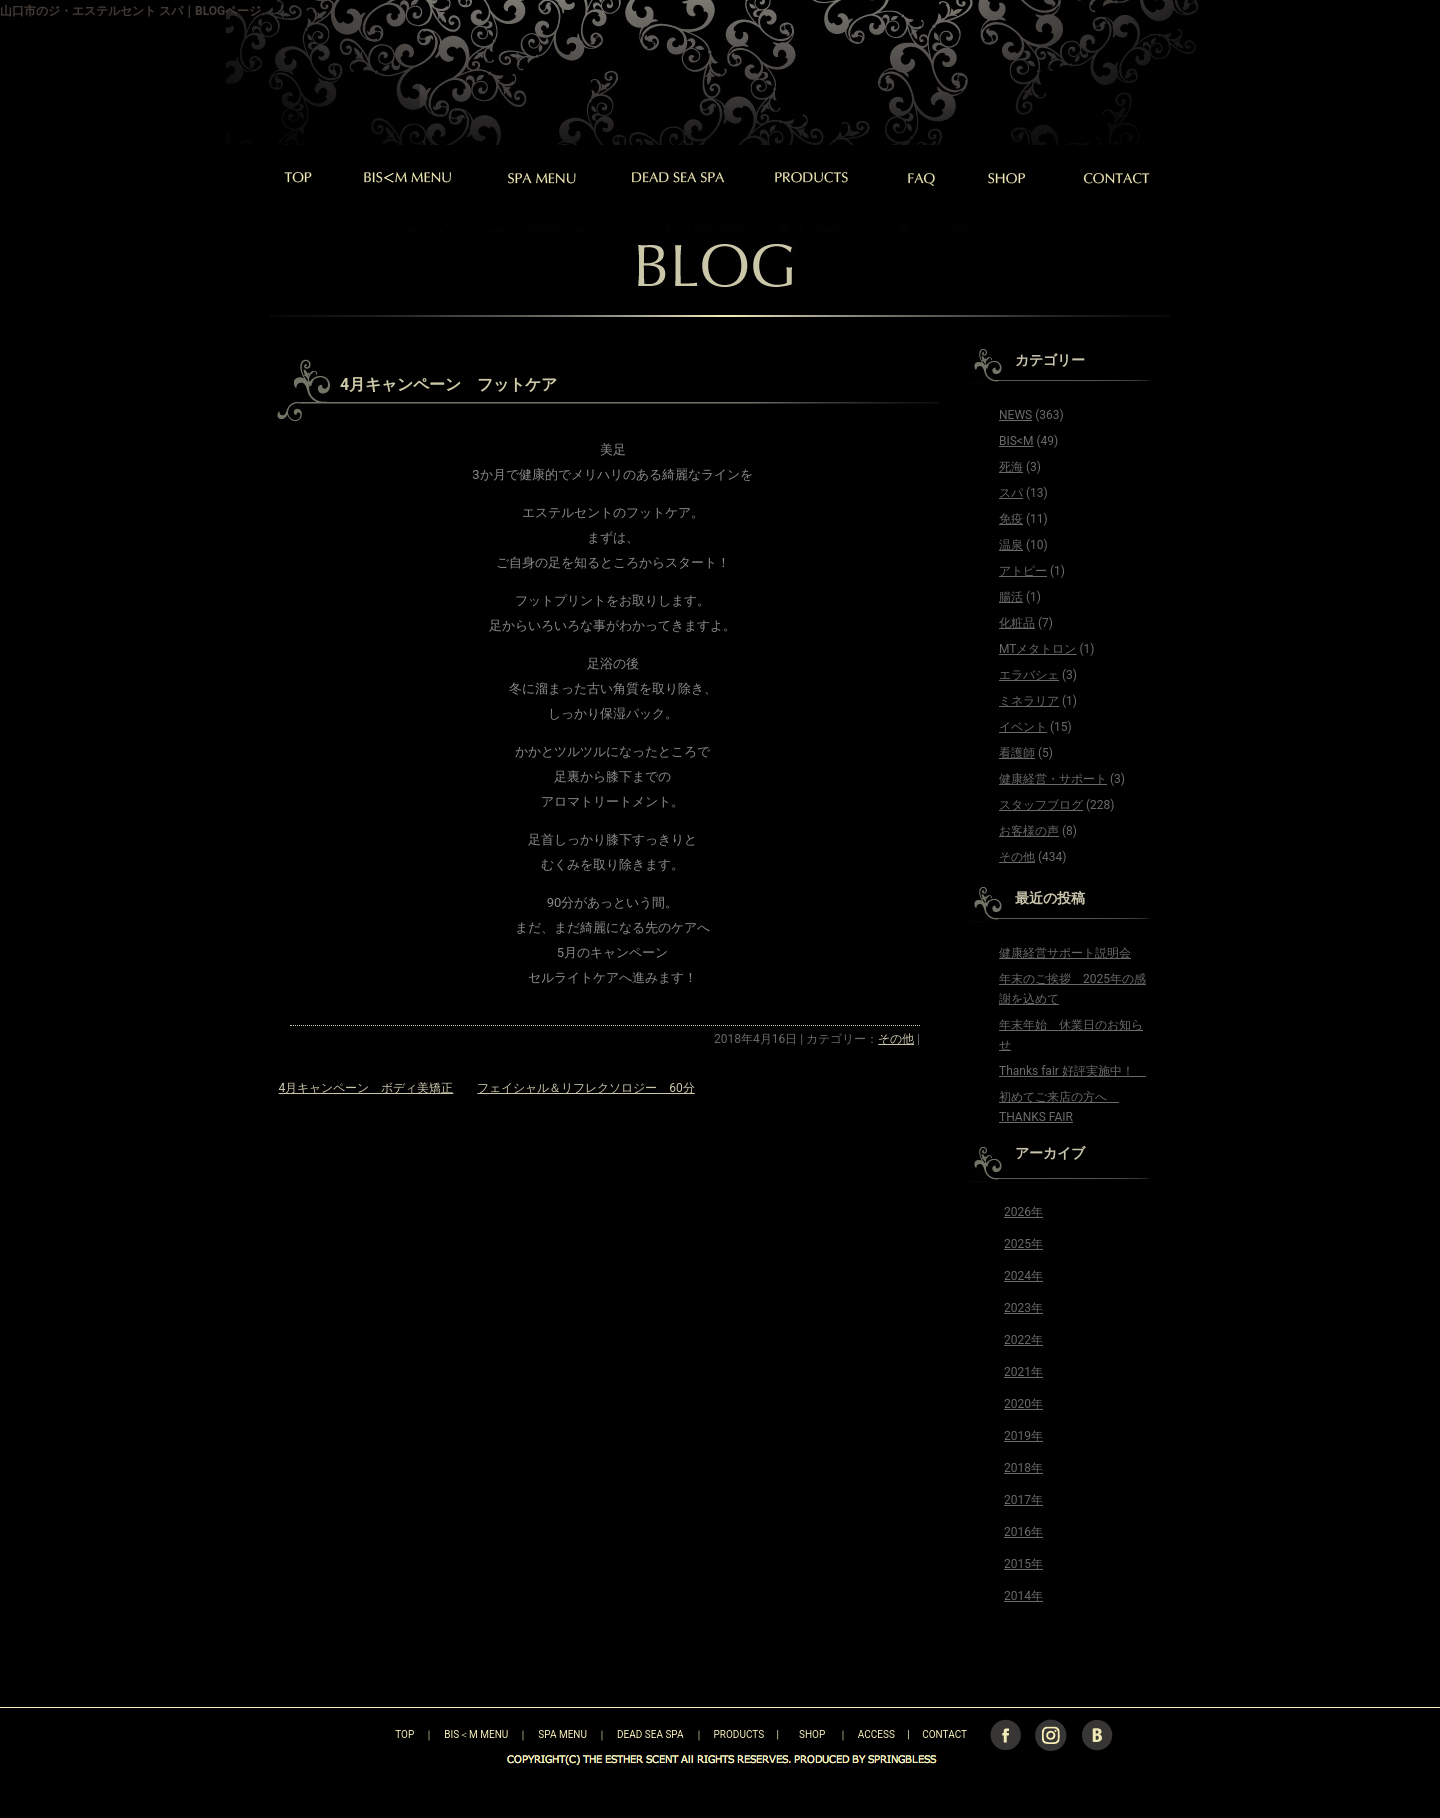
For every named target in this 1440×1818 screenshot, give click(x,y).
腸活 (1011, 597)
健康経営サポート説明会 (1065, 953)
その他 (896, 1039)
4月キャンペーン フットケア (448, 384)
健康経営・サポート (1053, 779)
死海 (1011, 467)
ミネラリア (1029, 701)
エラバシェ (1029, 675)
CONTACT (944, 1734)
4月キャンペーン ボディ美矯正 (366, 1088)
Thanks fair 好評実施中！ (1072, 1071)
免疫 (1011, 519)
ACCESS (876, 1734)
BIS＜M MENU (476, 1734)
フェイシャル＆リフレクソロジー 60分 (586, 1088)
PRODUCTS (739, 1734)
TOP (369, 1734)
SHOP (812, 1734)
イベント (1023, 727)
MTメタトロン (1037, 649)
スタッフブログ (1041, 805)
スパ (1011, 493)
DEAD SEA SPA (650, 1734)
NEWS (1015, 415)
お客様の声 (1029, 831)
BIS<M (1016, 441)
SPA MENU (562, 1734)
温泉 (1011, 545)
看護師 (1017, 753)
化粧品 (1017, 623)
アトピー (1023, 571)
